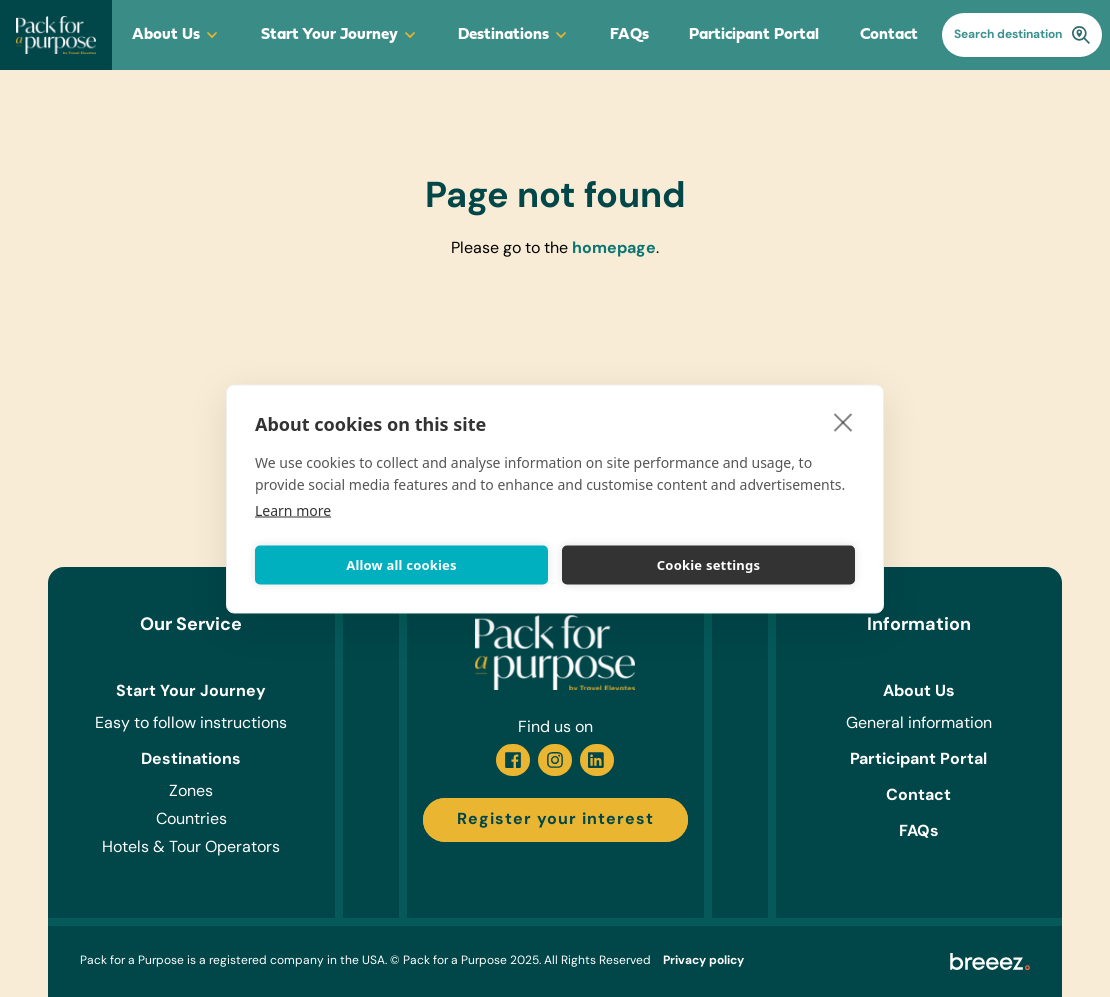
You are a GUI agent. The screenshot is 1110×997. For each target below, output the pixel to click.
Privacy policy (703, 961)
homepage (614, 249)
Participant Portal (754, 35)
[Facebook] (513, 760)
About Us (176, 35)
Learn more (293, 509)
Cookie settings (708, 565)
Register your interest (555, 820)
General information (919, 724)
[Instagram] (555, 760)
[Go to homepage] (56, 35)
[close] (843, 421)
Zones (191, 792)
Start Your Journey (339, 35)
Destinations (513, 35)
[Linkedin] (597, 760)
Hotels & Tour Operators (191, 848)
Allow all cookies (401, 565)
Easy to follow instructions (191, 724)
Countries (191, 820)
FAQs (629, 35)
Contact (889, 35)
